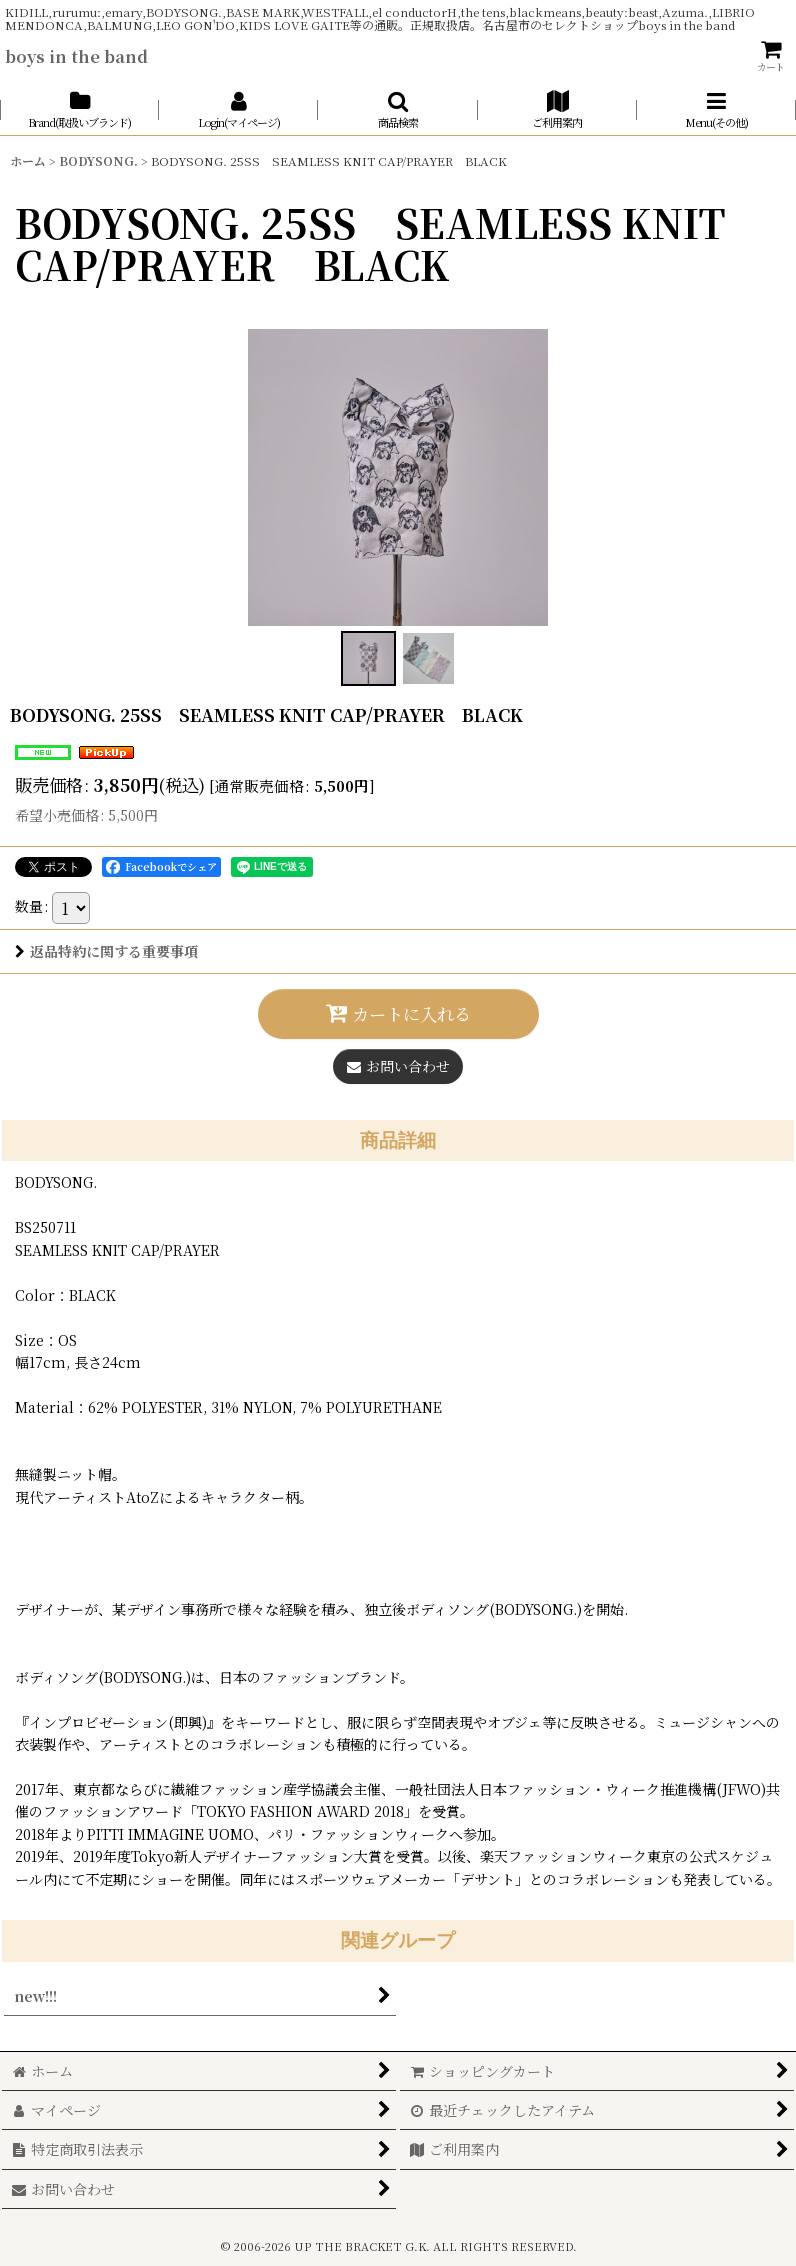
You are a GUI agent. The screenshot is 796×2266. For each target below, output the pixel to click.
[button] (397, 109)
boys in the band (76, 56)
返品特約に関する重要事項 (106, 951)
